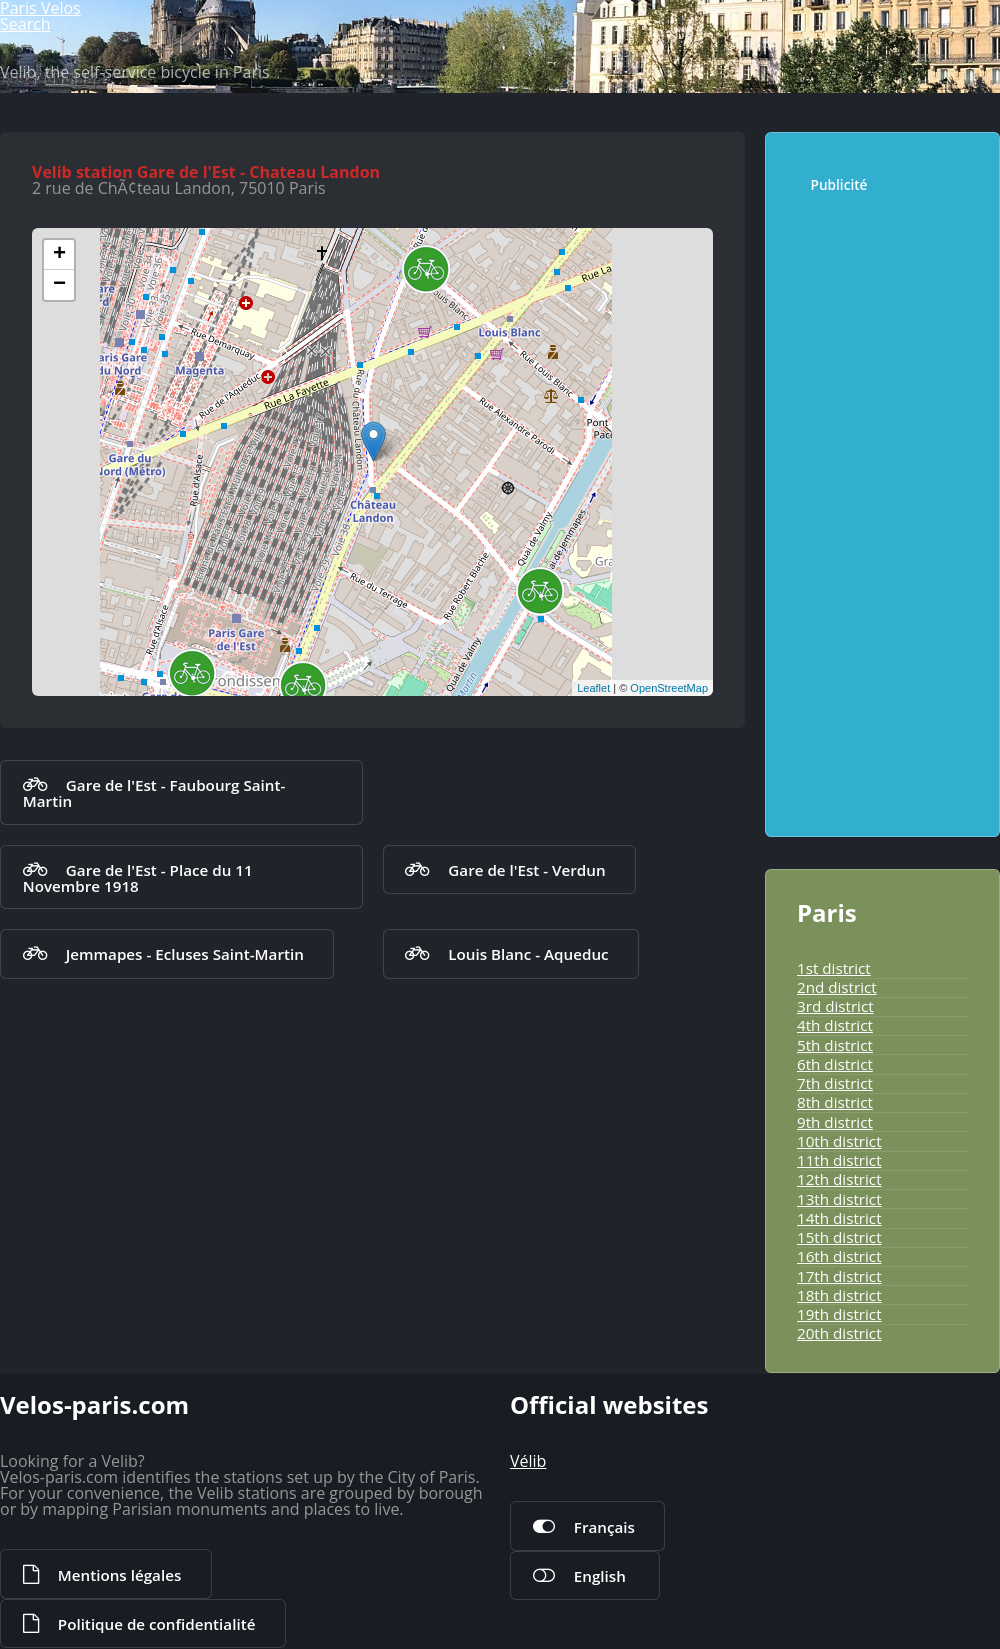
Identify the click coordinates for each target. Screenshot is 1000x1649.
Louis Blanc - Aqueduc (528, 954)
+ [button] (59, 255)
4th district (835, 1025)
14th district (839, 1218)
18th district (839, 1295)
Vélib (528, 1461)
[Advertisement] (891, 505)
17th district (839, 1276)
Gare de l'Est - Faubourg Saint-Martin (154, 793)
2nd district (837, 987)
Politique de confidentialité (157, 1624)
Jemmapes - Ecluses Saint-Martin (185, 954)
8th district (835, 1102)
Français (604, 1527)
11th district (839, 1160)
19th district (839, 1314)
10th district (839, 1141)
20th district (839, 1333)
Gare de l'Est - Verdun (526, 870)
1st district (834, 968)
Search (25, 24)
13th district (839, 1199)
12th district (839, 1179)
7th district (835, 1083)
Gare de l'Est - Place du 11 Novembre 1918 (138, 878)
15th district (839, 1237)
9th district (835, 1122)
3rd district (835, 1006)
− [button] (59, 285)
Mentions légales (119, 1575)
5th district (835, 1045)
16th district (839, 1256)
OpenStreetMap (669, 688)
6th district (835, 1064)
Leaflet (593, 688)
